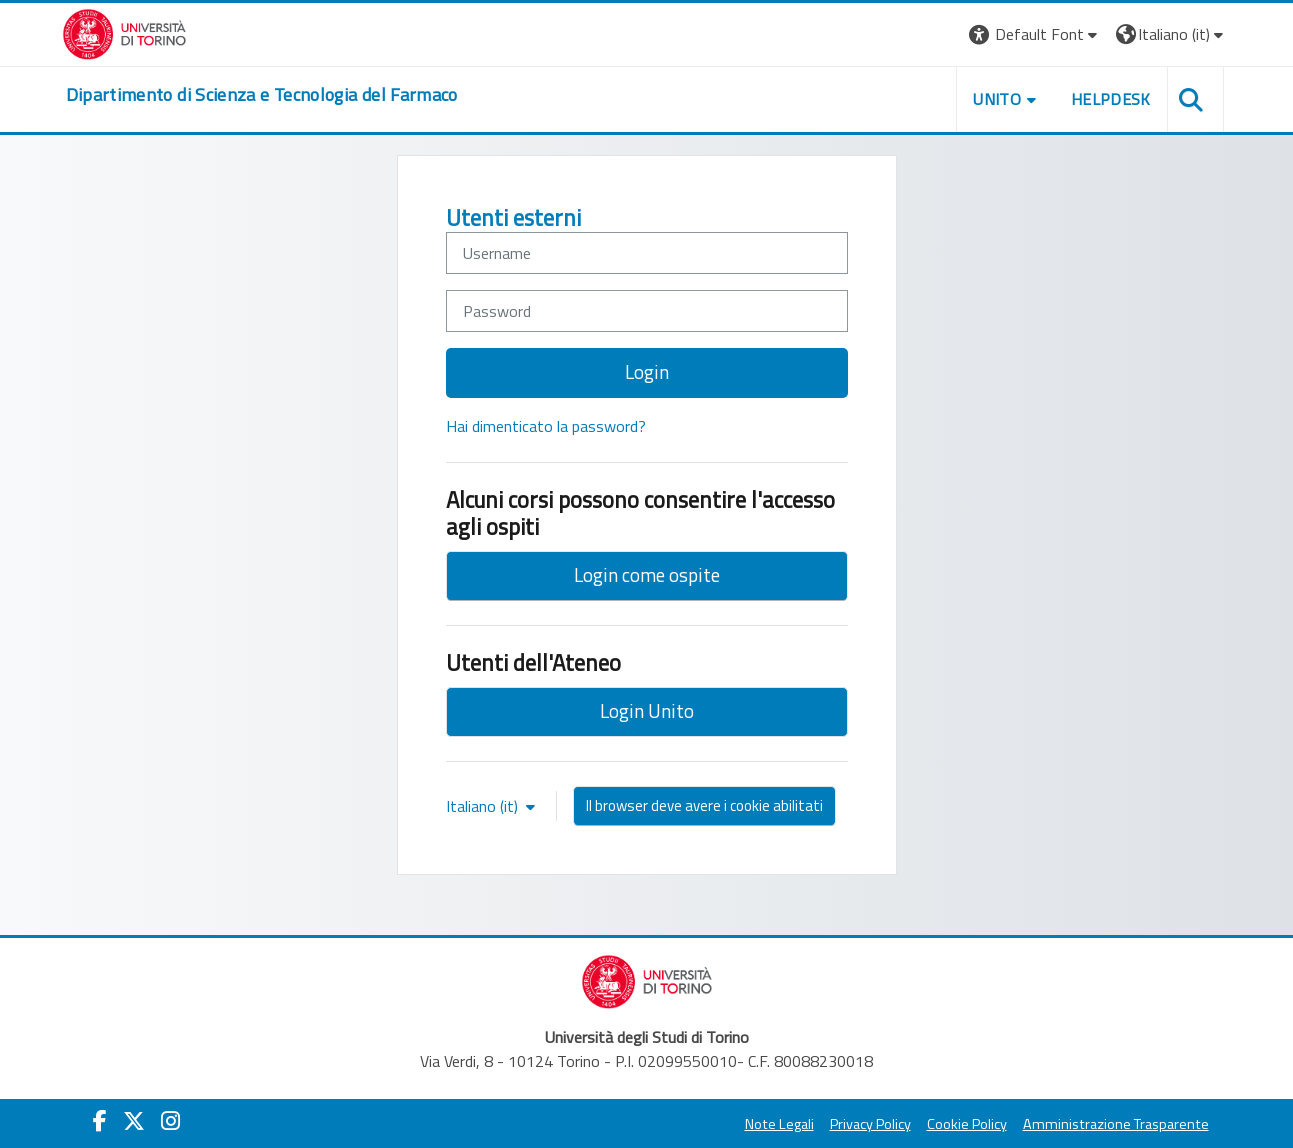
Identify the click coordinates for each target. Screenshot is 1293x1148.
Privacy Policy (870, 1124)
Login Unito (647, 710)
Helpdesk (1111, 99)
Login (647, 371)
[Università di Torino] (124, 32)
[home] (262, 95)
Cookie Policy (967, 1124)
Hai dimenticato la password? (546, 426)
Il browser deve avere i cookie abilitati (704, 805)
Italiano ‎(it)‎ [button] (484, 806)
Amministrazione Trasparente (1116, 1124)
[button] (1035, 34)
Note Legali (779, 1124)
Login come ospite (647, 574)
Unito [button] (997, 99)
